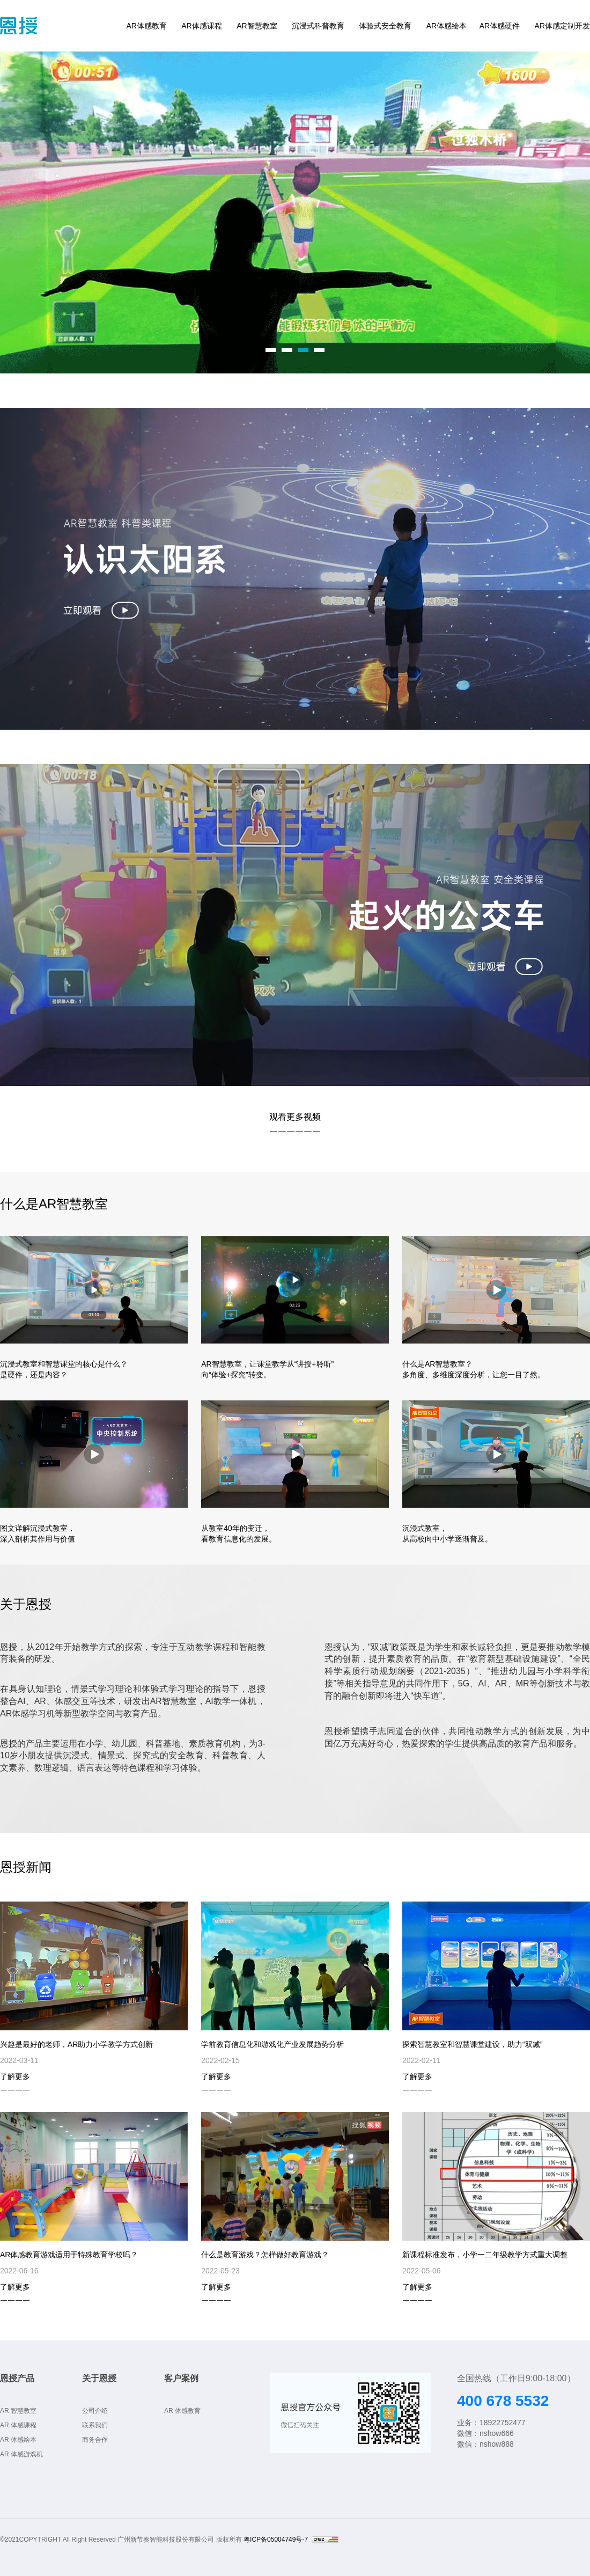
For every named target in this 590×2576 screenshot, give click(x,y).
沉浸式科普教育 (318, 25)
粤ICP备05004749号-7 (276, 2539)
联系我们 (95, 2425)
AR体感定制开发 (562, 25)
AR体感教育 (146, 25)
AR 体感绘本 (18, 2439)
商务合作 (95, 2439)
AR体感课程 (201, 25)
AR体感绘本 (446, 25)
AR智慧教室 (257, 25)
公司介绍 (95, 2410)
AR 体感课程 (18, 2425)
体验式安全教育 (385, 25)
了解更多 (15, 2076)
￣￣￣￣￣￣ (295, 1134)
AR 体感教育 (182, 2410)
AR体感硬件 (500, 25)
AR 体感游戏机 (21, 2454)
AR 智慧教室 (18, 2410)
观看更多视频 (295, 1116)
